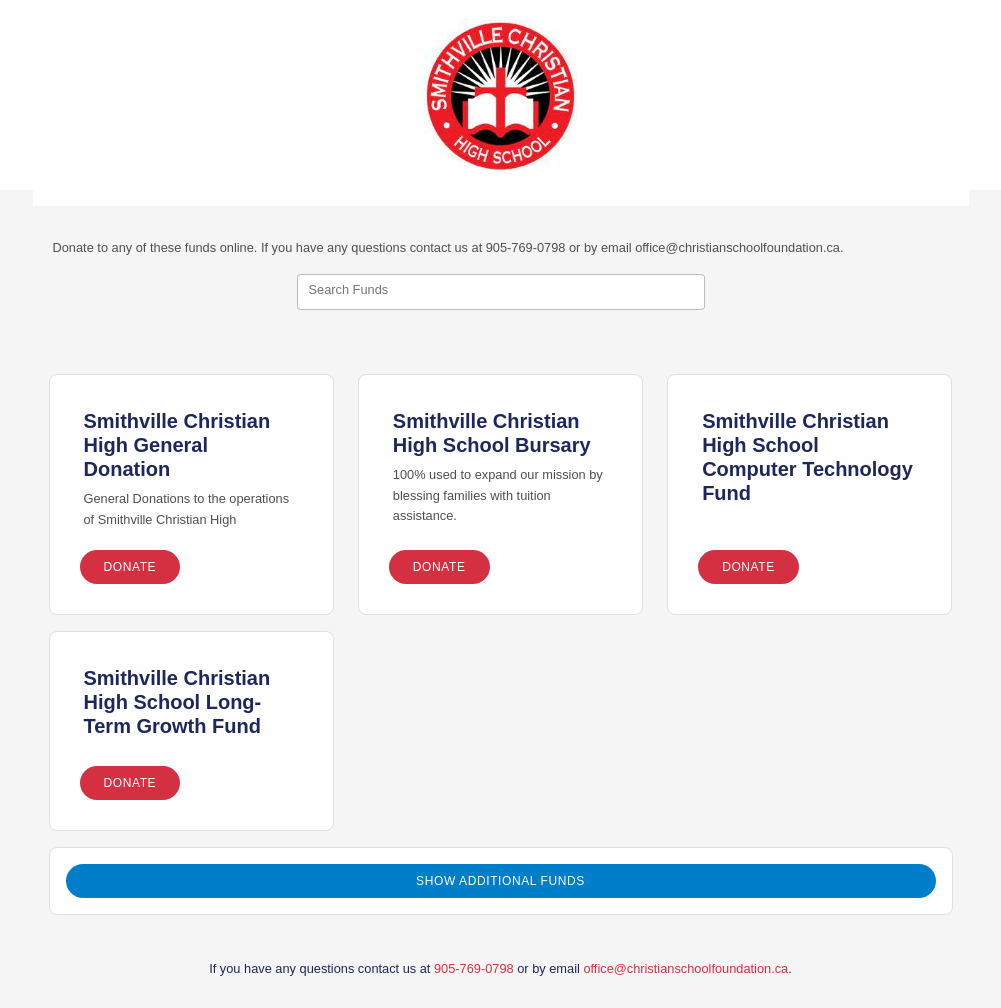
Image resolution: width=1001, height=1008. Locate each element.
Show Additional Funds (500, 881)
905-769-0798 (474, 968)
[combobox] (501, 292)
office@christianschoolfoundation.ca (685, 968)
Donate (130, 567)
